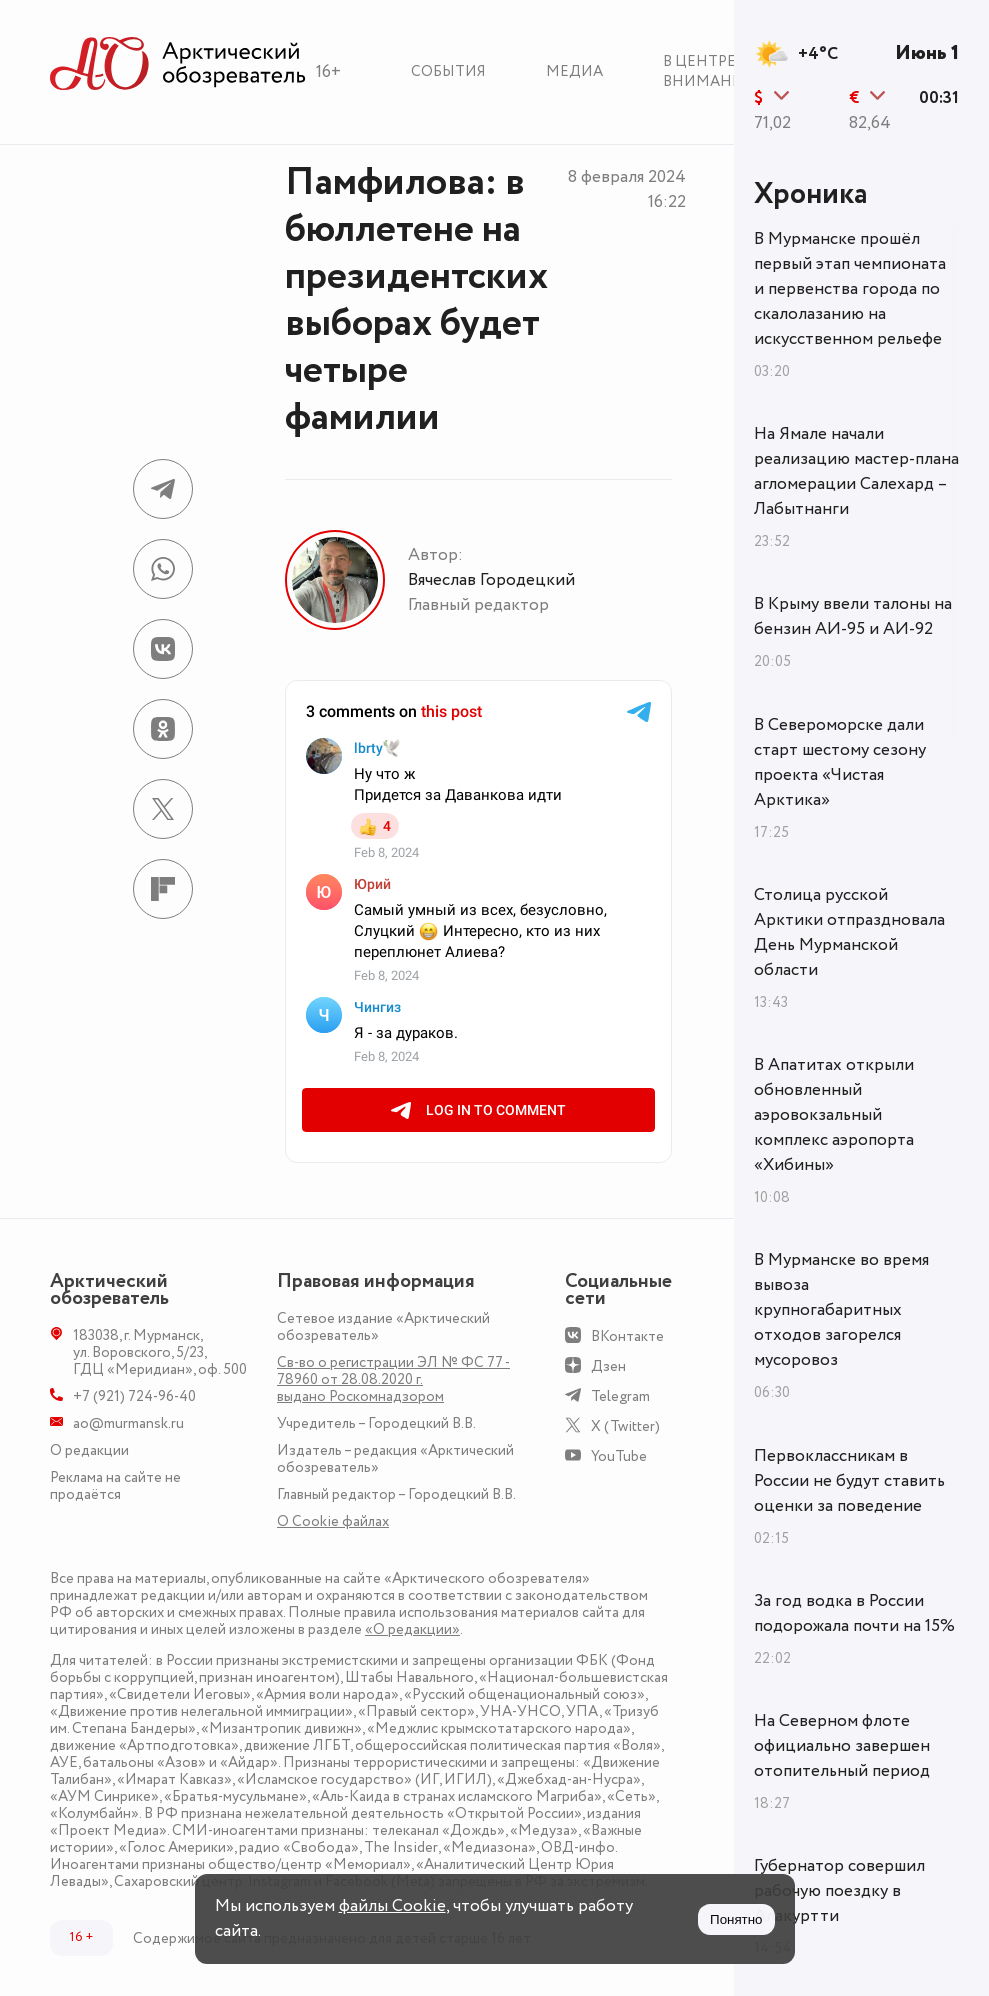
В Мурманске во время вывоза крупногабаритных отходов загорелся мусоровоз (841, 1310)
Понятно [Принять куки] (736, 1919)
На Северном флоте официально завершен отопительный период (842, 1746)
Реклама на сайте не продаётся (115, 1486)
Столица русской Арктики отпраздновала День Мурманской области (849, 932)
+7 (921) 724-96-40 (134, 1396)
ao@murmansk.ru (128, 1423)
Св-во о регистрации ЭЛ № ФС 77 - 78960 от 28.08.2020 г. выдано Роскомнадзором (393, 1379)
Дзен (608, 1366)
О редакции (89, 1450)
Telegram (620, 1396)
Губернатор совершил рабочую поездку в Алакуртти (839, 1891)
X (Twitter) (625, 1426)
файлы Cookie (392, 1906)
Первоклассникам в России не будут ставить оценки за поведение (849, 1481)
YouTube (619, 1456)
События (448, 71)
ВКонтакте (627, 1336)
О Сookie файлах (333, 1521)
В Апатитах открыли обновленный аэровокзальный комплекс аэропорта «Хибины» (834, 1115)
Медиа (574, 71)
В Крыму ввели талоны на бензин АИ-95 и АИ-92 (853, 616)
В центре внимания (708, 71)
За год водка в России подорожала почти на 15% (854, 1613)
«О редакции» (412, 1629)
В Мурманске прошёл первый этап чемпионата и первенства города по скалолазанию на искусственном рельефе (850, 289)
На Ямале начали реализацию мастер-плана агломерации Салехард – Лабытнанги (856, 471)
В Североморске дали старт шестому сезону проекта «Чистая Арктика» (840, 762)
